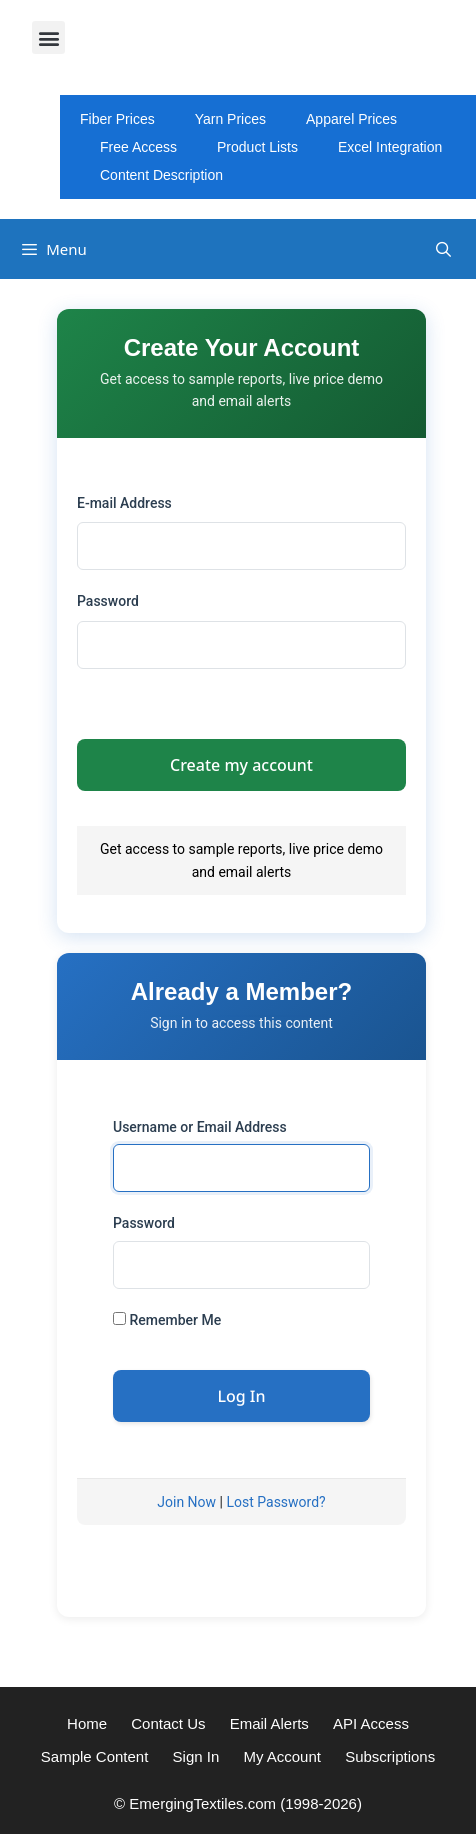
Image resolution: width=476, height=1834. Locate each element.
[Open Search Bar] (443, 249)
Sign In (196, 1756)
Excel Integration (390, 147)
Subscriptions (390, 1756)
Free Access (138, 147)
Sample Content (95, 1756)
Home (87, 1723)
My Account (282, 1756)
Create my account (241, 765)
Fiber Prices (117, 119)
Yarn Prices (230, 119)
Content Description (161, 175)
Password (108, 601)
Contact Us (168, 1723)
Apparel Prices (351, 119)
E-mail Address (124, 503)
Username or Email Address (200, 1127)
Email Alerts (269, 1723)
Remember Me (167, 1320)
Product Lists (257, 147)
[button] (48, 37)
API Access (371, 1723)
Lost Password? (275, 1502)
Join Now (186, 1502)
